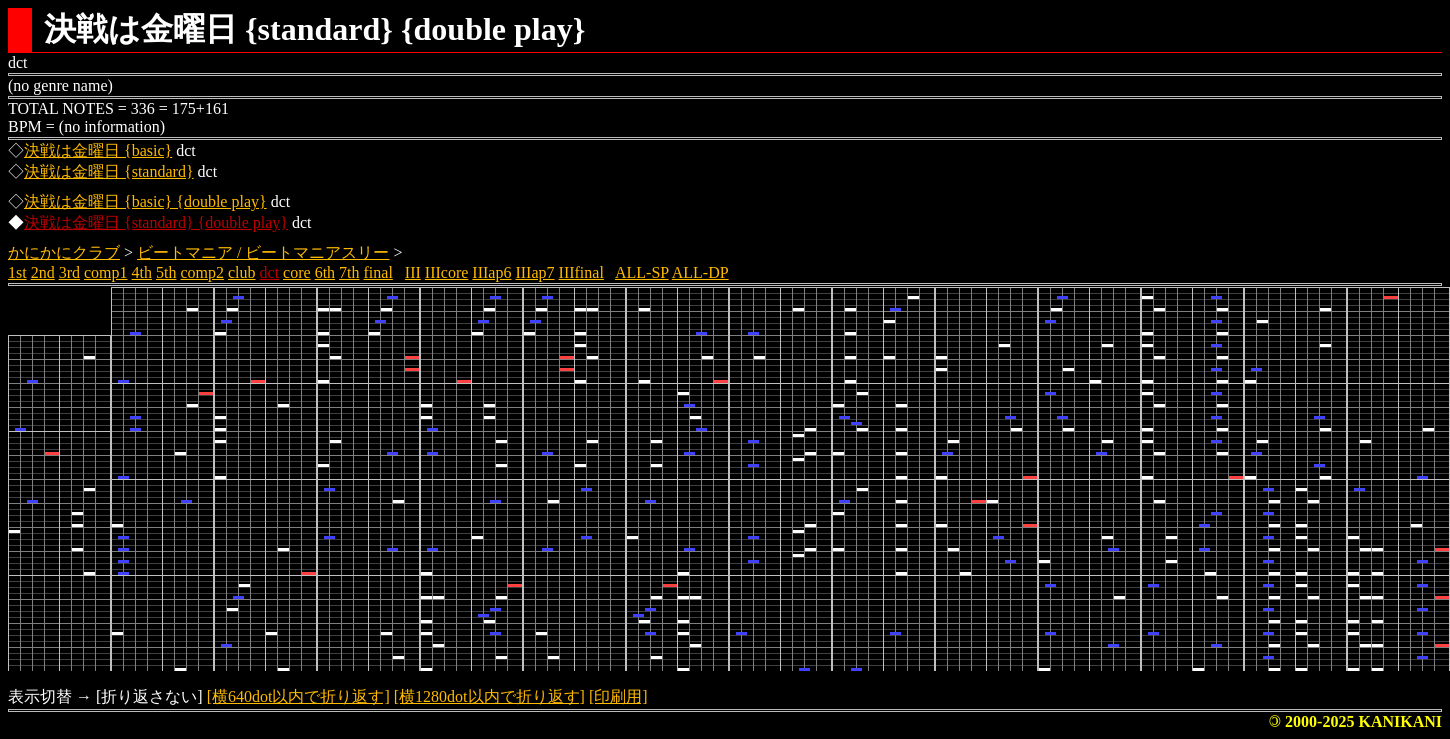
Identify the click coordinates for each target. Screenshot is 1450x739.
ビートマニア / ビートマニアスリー (263, 252)
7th (349, 272)
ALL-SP (642, 272)
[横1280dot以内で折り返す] (489, 696)
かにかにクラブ (64, 252)
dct (270, 272)
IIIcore (447, 272)
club (242, 272)
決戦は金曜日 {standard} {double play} (156, 222)
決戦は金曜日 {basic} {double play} (145, 201)
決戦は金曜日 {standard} (109, 171)
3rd (69, 272)
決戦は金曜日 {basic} (98, 150)
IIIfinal (581, 272)
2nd (43, 272)
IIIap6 (491, 272)
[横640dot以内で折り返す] (298, 696)
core (297, 272)
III (413, 272)
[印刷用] (618, 696)
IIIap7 (534, 272)
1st (17, 272)
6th (325, 272)
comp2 (202, 272)
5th (166, 272)
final (378, 272)
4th (142, 272)
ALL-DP (700, 272)
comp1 (106, 272)
